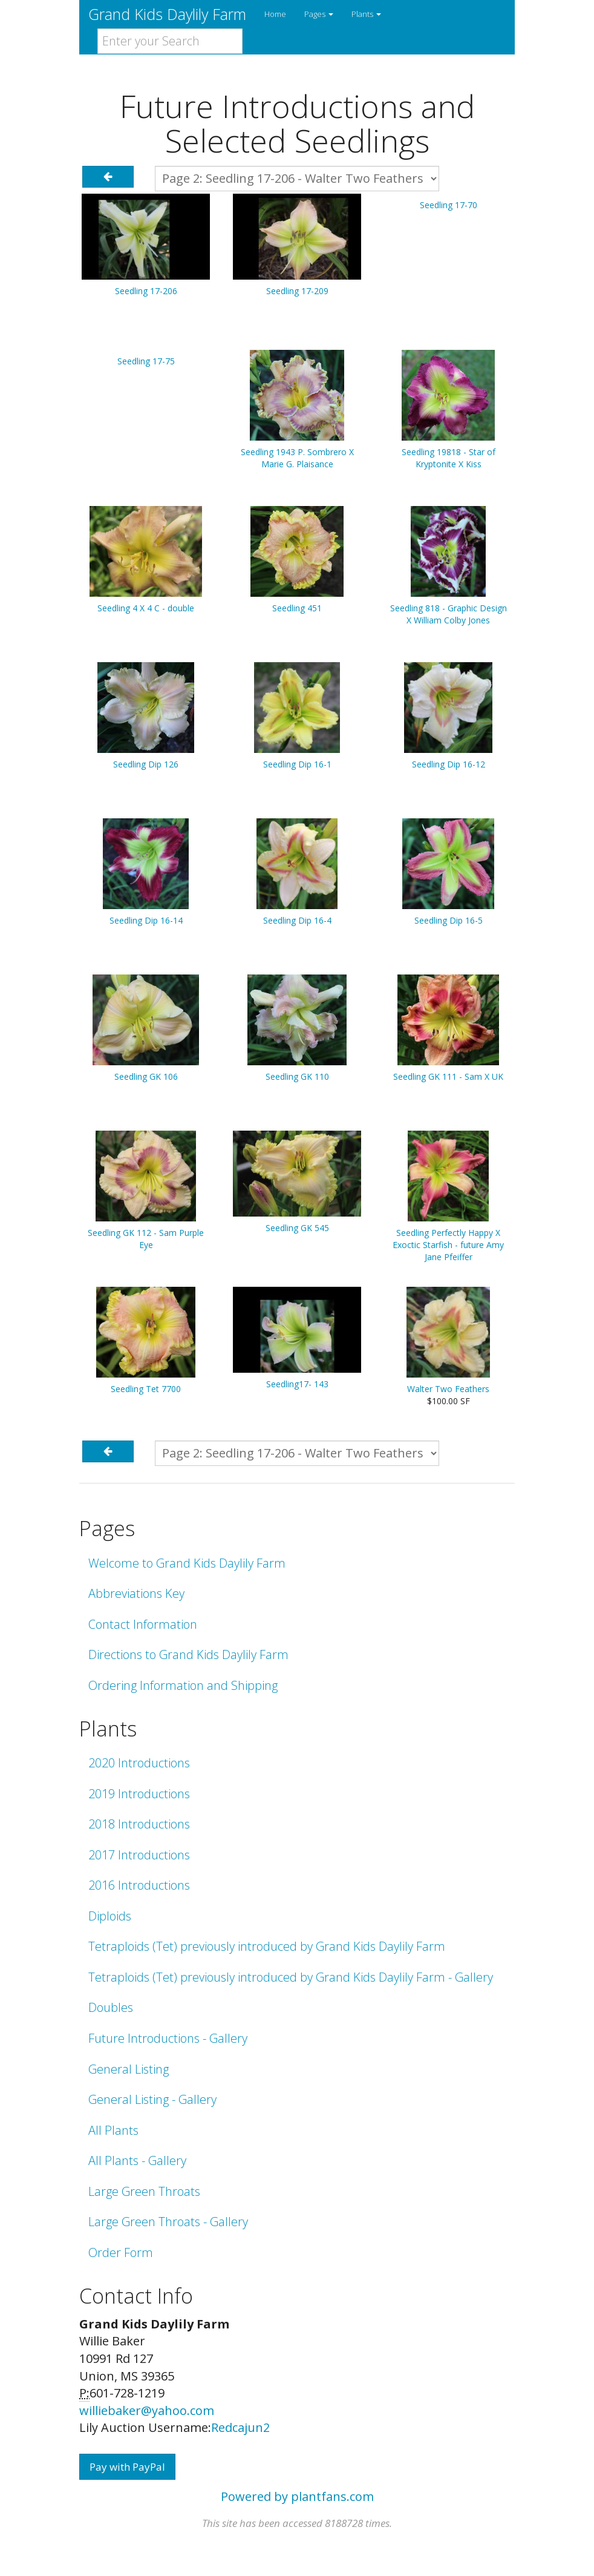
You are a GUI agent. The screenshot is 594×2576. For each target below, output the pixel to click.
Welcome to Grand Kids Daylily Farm (187, 1563)
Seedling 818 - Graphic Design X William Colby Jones (448, 614)
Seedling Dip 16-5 (448, 920)
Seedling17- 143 (297, 1384)
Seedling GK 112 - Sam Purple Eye (146, 1238)
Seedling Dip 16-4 (297, 920)
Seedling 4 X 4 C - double (145, 608)
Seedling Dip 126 (145, 764)
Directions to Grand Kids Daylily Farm (188, 1654)
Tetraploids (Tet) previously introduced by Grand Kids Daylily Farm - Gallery (290, 1977)
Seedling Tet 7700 (146, 1389)
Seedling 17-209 (297, 291)
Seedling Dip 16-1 (297, 764)
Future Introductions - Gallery (167, 2038)
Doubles (110, 2007)
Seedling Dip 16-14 (146, 920)
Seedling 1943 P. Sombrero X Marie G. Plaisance (297, 458)
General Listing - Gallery (152, 2099)
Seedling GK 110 (297, 1076)
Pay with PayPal (127, 2467)
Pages (318, 13)
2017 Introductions (139, 1855)
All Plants (113, 2130)
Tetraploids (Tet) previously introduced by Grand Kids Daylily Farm (266, 1946)
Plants (366, 13)
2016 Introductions (139, 1885)
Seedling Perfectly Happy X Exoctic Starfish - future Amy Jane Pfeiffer (448, 1245)
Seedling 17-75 (146, 361)
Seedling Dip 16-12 (448, 764)
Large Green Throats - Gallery (168, 2221)
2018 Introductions (139, 1824)
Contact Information (142, 1624)
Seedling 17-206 (146, 291)
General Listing (128, 2069)
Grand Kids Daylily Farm (167, 14)
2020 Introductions (139, 1763)
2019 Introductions (139, 1794)
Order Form (120, 2252)
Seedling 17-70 (448, 205)
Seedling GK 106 (146, 1076)
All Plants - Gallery (137, 2160)
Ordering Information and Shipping (183, 1685)
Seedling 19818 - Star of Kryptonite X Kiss (448, 458)
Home (275, 13)
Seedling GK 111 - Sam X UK (448, 1076)
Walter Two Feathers (448, 1389)
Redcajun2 (240, 2427)
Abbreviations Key (136, 1593)
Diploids (109, 1916)
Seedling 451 (297, 608)
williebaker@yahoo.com (146, 2410)
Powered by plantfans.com (297, 2496)
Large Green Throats (144, 2191)
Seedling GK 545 (297, 1228)
